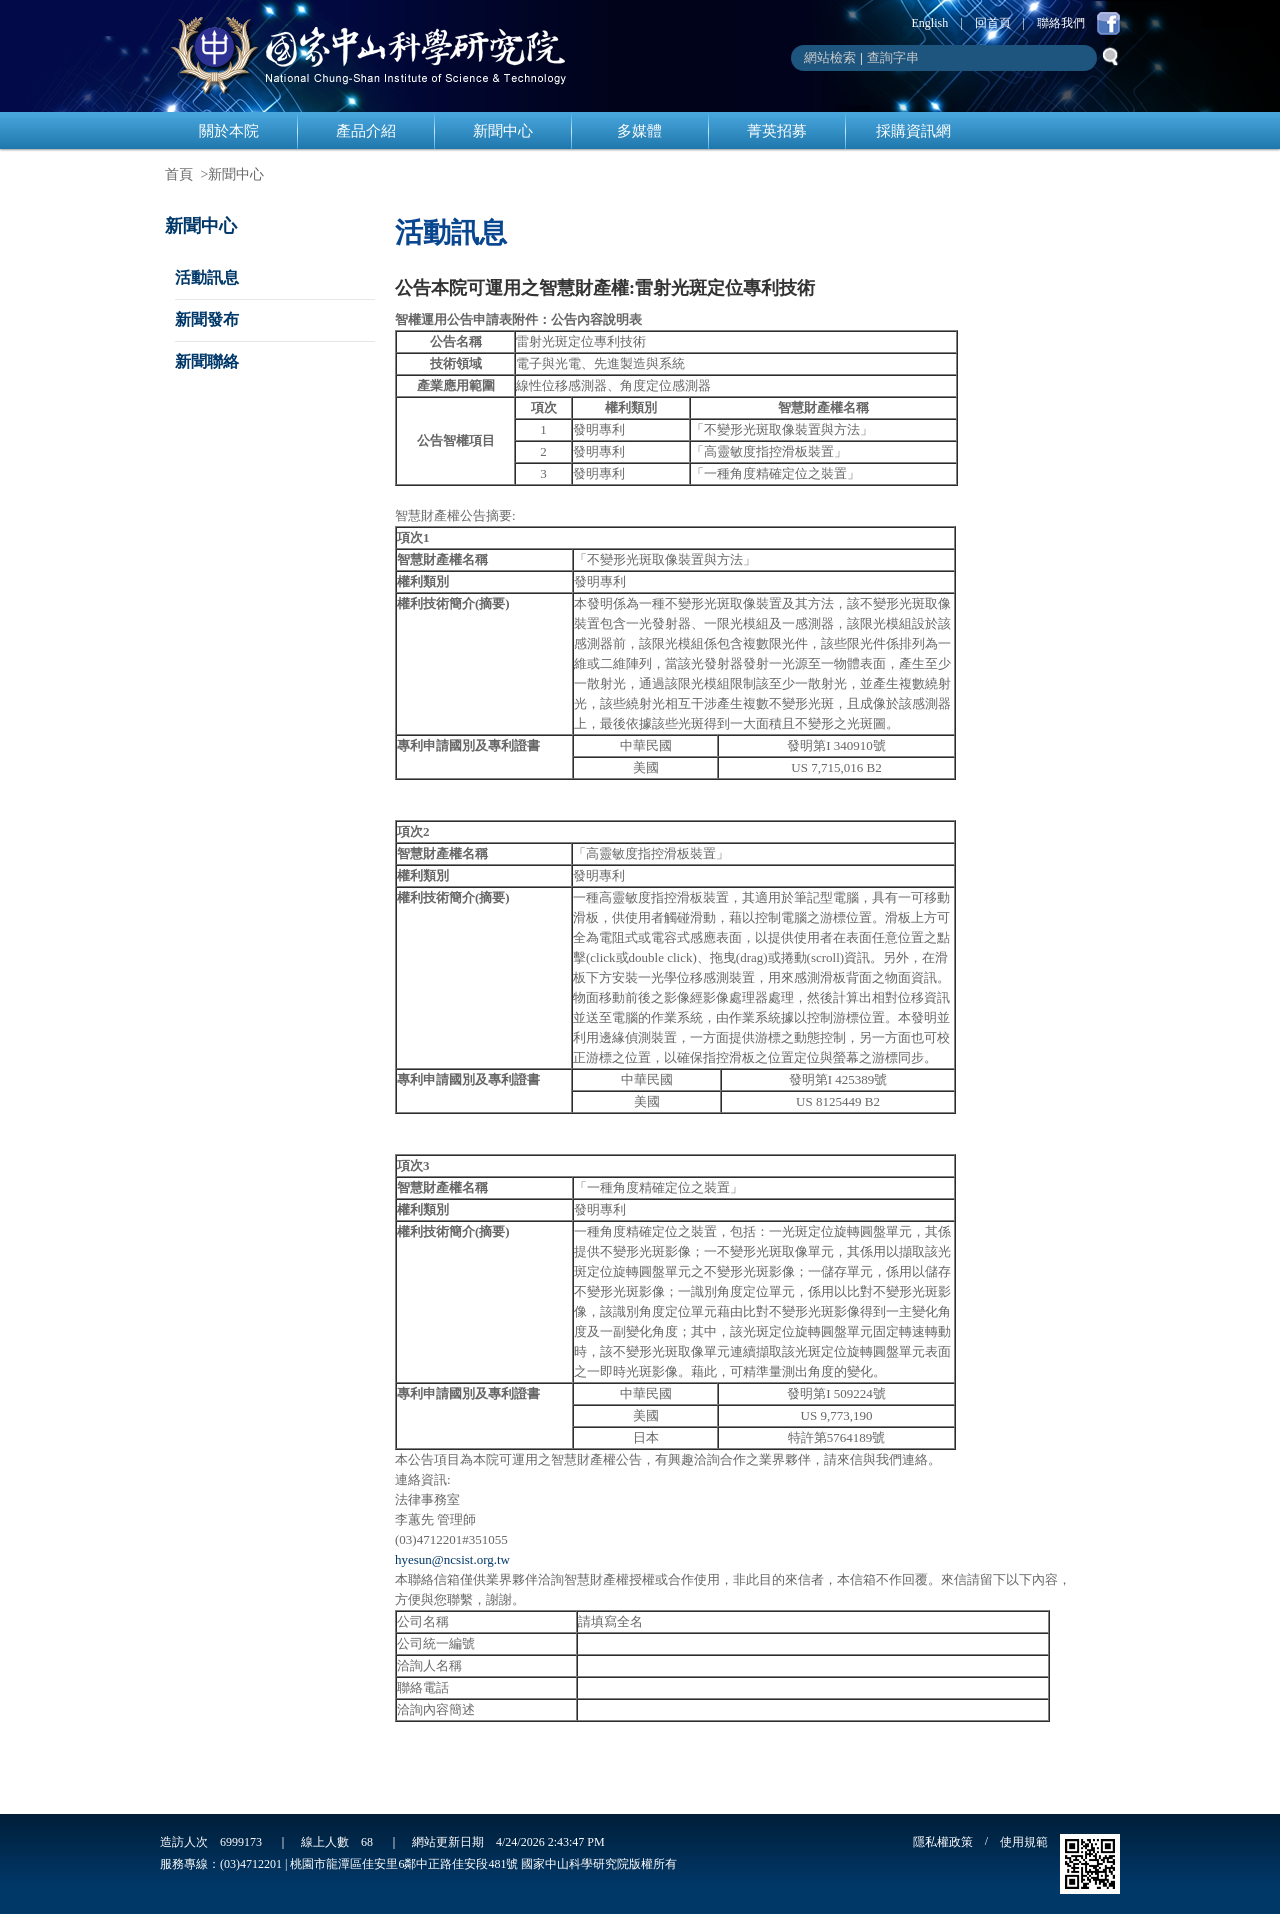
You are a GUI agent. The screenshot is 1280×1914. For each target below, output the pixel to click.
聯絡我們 (1061, 23)
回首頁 (993, 23)
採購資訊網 (913, 131)
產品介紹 (366, 131)
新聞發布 (207, 319)
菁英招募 (777, 131)
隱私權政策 (943, 1842)
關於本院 (229, 131)
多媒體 (639, 131)
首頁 (179, 174)
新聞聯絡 (207, 361)
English (930, 23)
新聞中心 (503, 131)
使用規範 (1024, 1842)
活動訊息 (207, 277)
